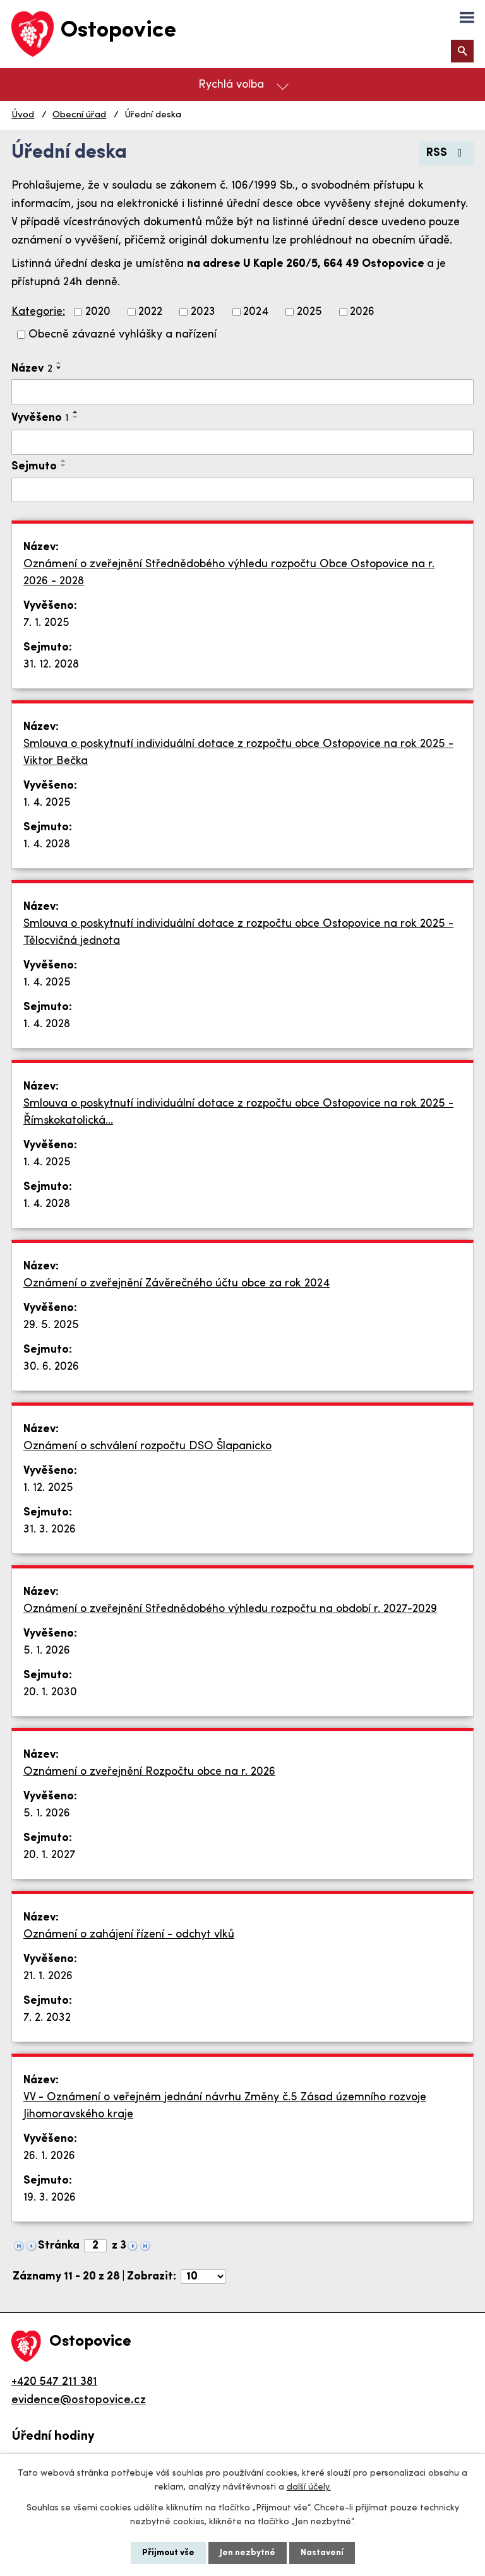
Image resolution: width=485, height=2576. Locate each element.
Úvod (22, 115)
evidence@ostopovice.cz (78, 2400)
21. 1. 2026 (48, 1976)
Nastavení (322, 2553)
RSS (446, 153)
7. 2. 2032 (47, 2018)
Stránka (59, 2246)
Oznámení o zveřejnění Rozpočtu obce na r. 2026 (149, 1772)
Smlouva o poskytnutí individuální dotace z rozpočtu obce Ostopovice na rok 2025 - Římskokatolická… (238, 1112)
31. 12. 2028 (51, 665)
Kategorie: (38, 312)
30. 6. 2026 (51, 1367)
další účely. (309, 2487)
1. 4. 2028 (46, 844)
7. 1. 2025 (46, 623)
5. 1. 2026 (46, 1651)
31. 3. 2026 (49, 1530)
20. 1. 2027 (49, 1855)
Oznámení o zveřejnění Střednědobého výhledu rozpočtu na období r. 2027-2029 (230, 1609)
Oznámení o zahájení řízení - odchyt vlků (128, 1935)
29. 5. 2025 (51, 1325)
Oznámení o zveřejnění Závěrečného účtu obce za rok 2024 (176, 1284)
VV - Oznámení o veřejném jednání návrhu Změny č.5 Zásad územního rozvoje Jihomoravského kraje (224, 2105)
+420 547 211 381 (54, 2382)
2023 (203, 312)
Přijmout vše (168, 2553)
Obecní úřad (79, 115)
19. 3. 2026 (49, 2198)
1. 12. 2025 (48, 1488)
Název (31, 369)
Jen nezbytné (247, 2553)
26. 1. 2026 (49, 2156)
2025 (309, 312)
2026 (362, 312)
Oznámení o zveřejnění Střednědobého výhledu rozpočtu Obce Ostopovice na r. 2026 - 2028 (228, 572)
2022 (150, 312)
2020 (98, 312)
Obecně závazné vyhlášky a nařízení (122, 335)
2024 (255, 312)
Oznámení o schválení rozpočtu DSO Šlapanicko (147, 1446)
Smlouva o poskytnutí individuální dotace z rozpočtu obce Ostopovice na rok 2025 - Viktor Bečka (238, 752)
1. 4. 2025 (47, 803)
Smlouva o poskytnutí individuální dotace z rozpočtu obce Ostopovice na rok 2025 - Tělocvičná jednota (238, 932)
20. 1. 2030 (50, 1692)
